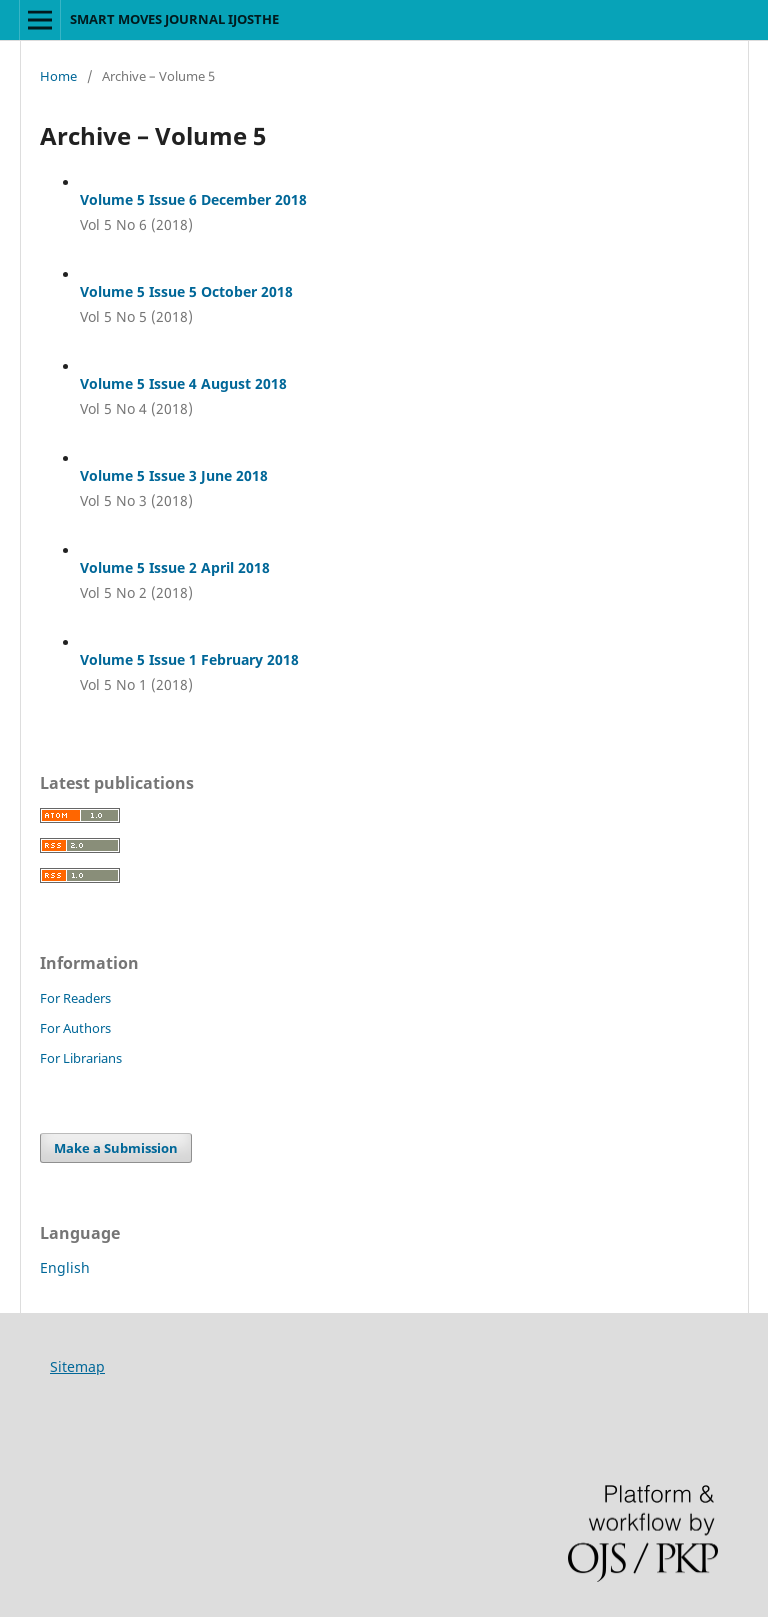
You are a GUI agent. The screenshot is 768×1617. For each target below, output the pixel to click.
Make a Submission (116, 1148)
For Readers (75, 998)
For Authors (75, 1028)
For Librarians (81, 1058)
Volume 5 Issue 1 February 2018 (189, 659)
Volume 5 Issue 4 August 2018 (183, 383)
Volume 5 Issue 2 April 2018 (175, 567)
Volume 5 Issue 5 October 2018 (186, 291)
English (65, 1267)
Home (58, 76)
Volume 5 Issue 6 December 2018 (193, 199)
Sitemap (77, 1366)
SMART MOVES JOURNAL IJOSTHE (174, 19)
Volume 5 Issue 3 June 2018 (174, 475)
